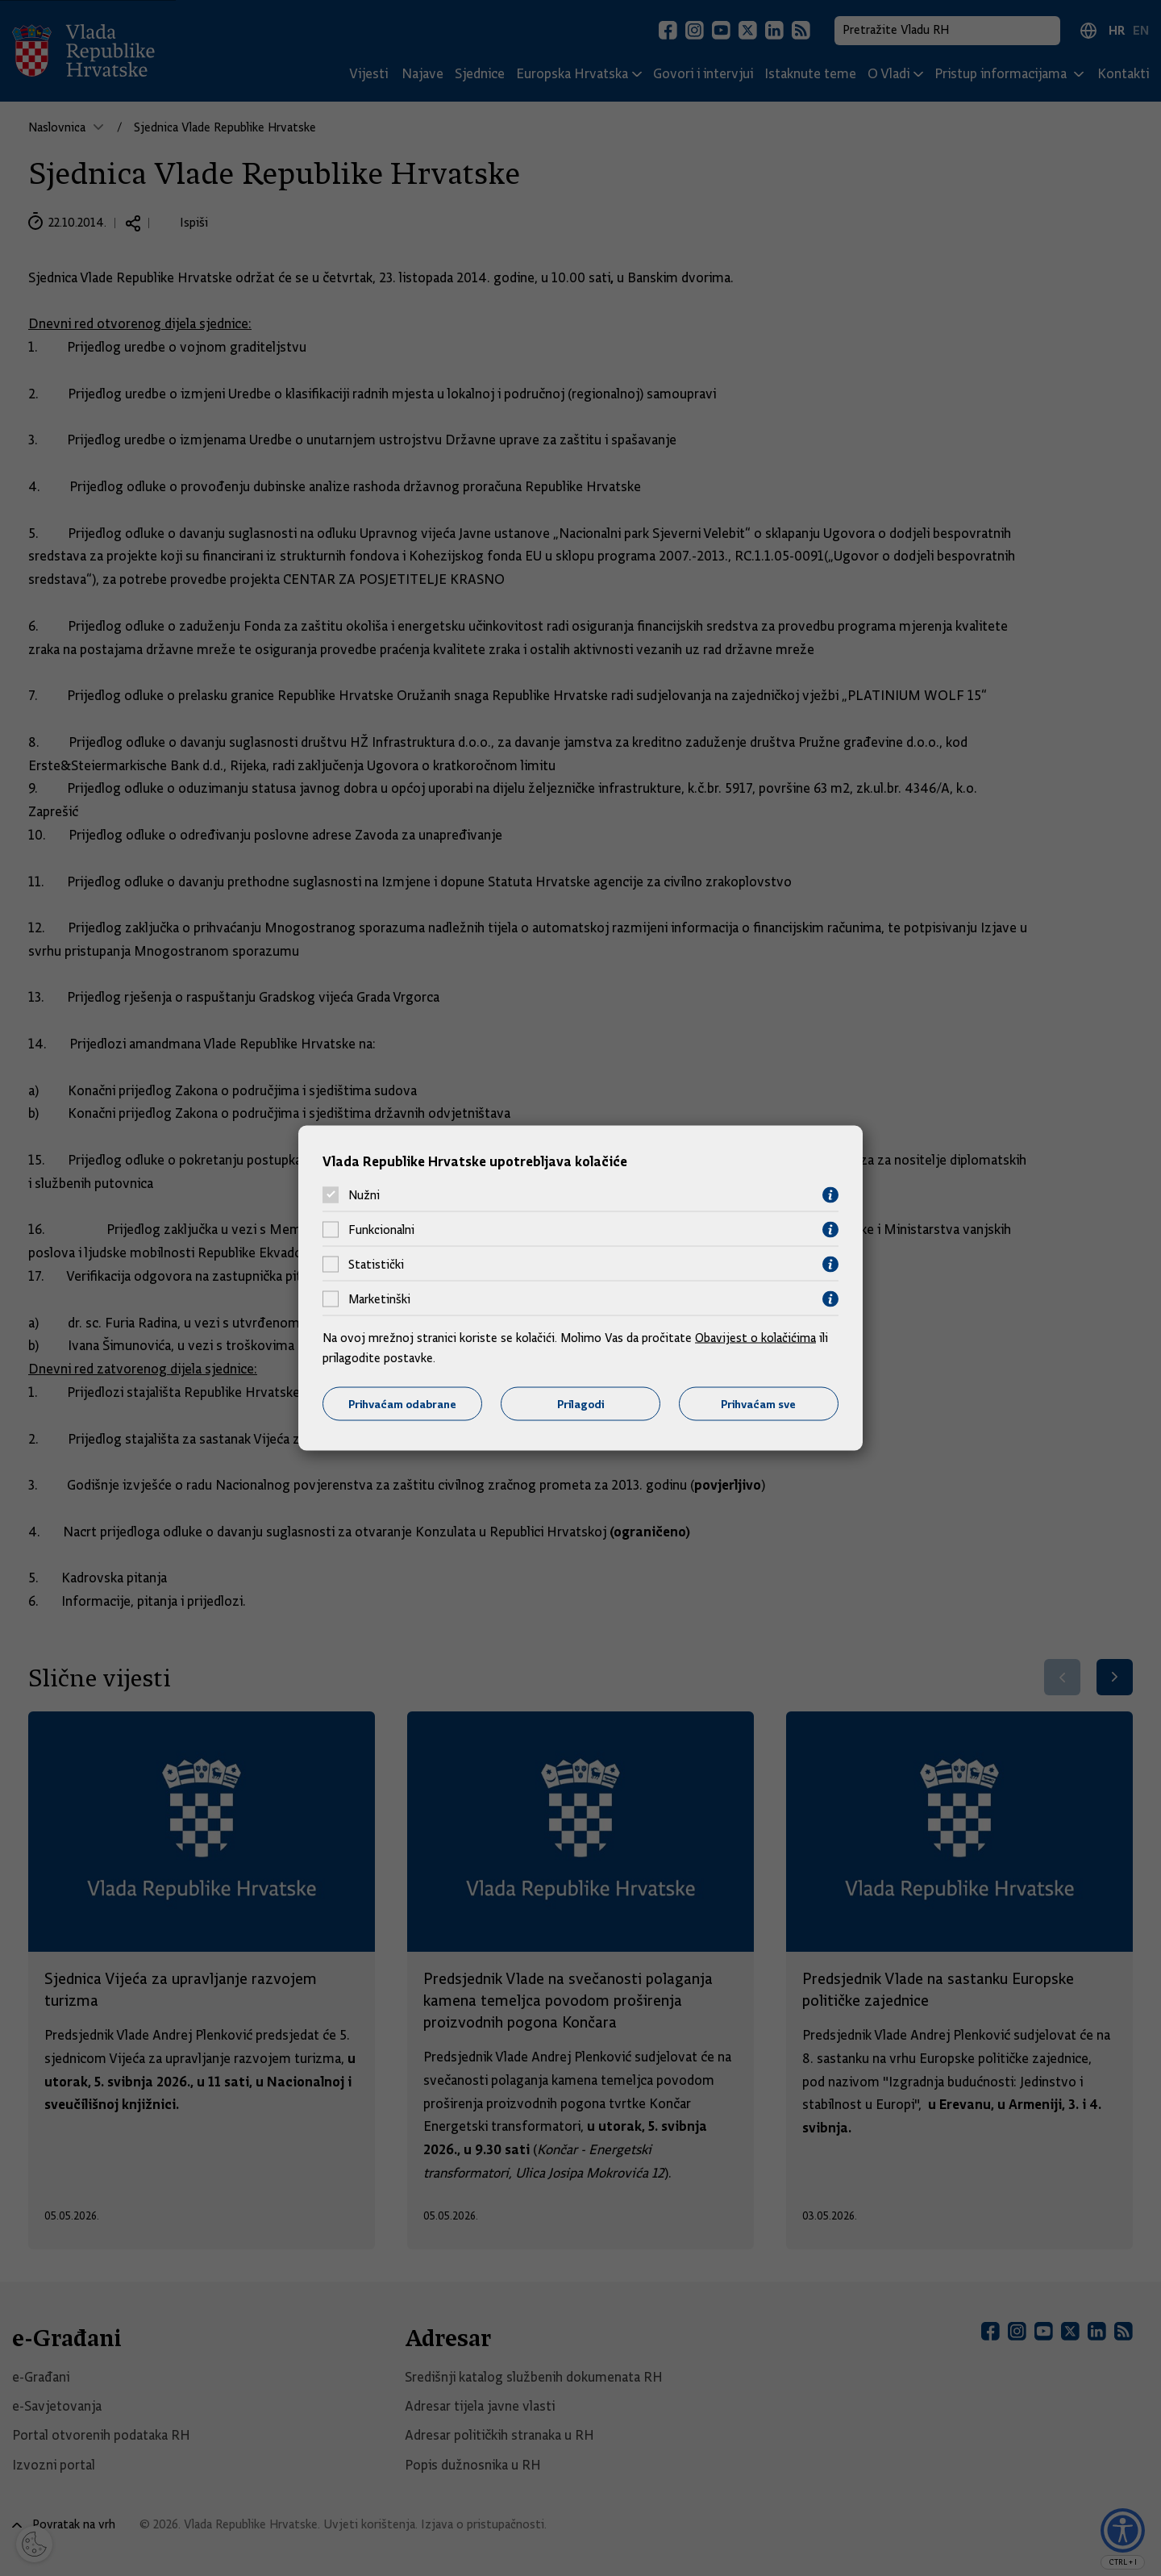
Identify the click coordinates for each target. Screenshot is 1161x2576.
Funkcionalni (381, 1230)
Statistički (376, 1264)
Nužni (364, 1195)
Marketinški (379, 1299)
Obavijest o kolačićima (755, 1337)
